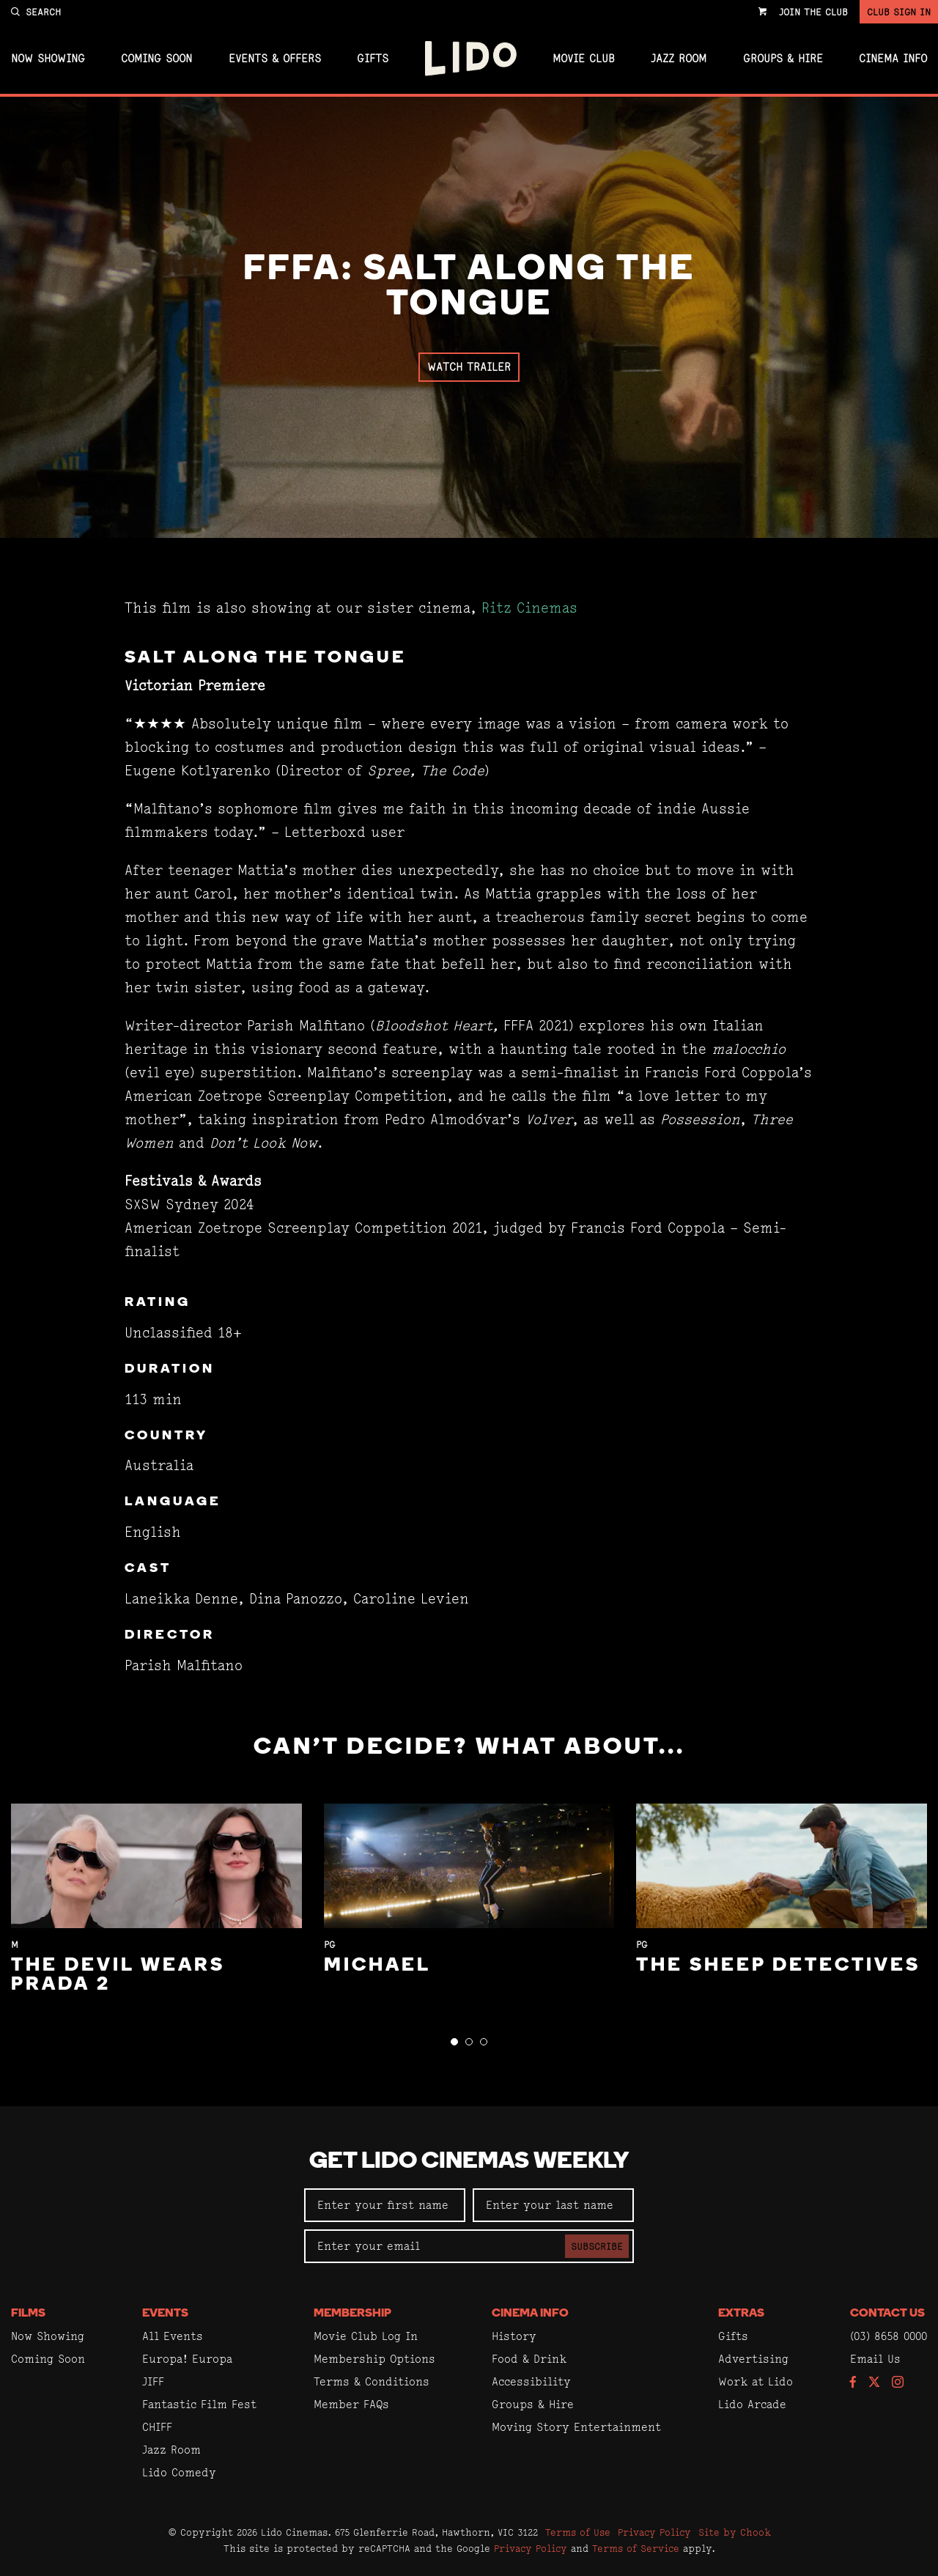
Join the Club (813, 12)
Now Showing (48, 58)
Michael (377, 1966)
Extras (741, 2313)
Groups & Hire (783, 58)
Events (165, 2313)
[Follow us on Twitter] (874, 2383)
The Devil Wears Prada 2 (118, 1975)
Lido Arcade (752, 2404)
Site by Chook (734, 2532)
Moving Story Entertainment (576, 2427)
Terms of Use (577, 2532)
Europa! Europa (187, 2359)
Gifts (372, 58)
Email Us (875, 2359)
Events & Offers (275, 58)
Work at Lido (755, 2381)
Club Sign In (899, 12)
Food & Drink (529, 2359)
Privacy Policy (654, 2532)
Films (28, 2313)
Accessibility (531, 2381)
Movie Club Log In (366, 2336)
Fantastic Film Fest (199, 2404)
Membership (352, 2313)
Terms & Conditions (371, 2381)
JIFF (153, 2381)
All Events (172, 2336)
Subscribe (597, 2246)
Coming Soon (156, 58)
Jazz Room (678, 58)
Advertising (753, 2359)
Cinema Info (893, 58)
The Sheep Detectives (778, 1966)
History (514, 2336)
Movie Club (584, 58)
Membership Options (374, 2359)
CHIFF (157, 2427)
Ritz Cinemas (529, 607)
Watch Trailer (469, 367)
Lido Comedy (179, 2472)
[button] (454, 2041)
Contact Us (887, 2313)
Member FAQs (351, 2404)
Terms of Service (635, 2548)
